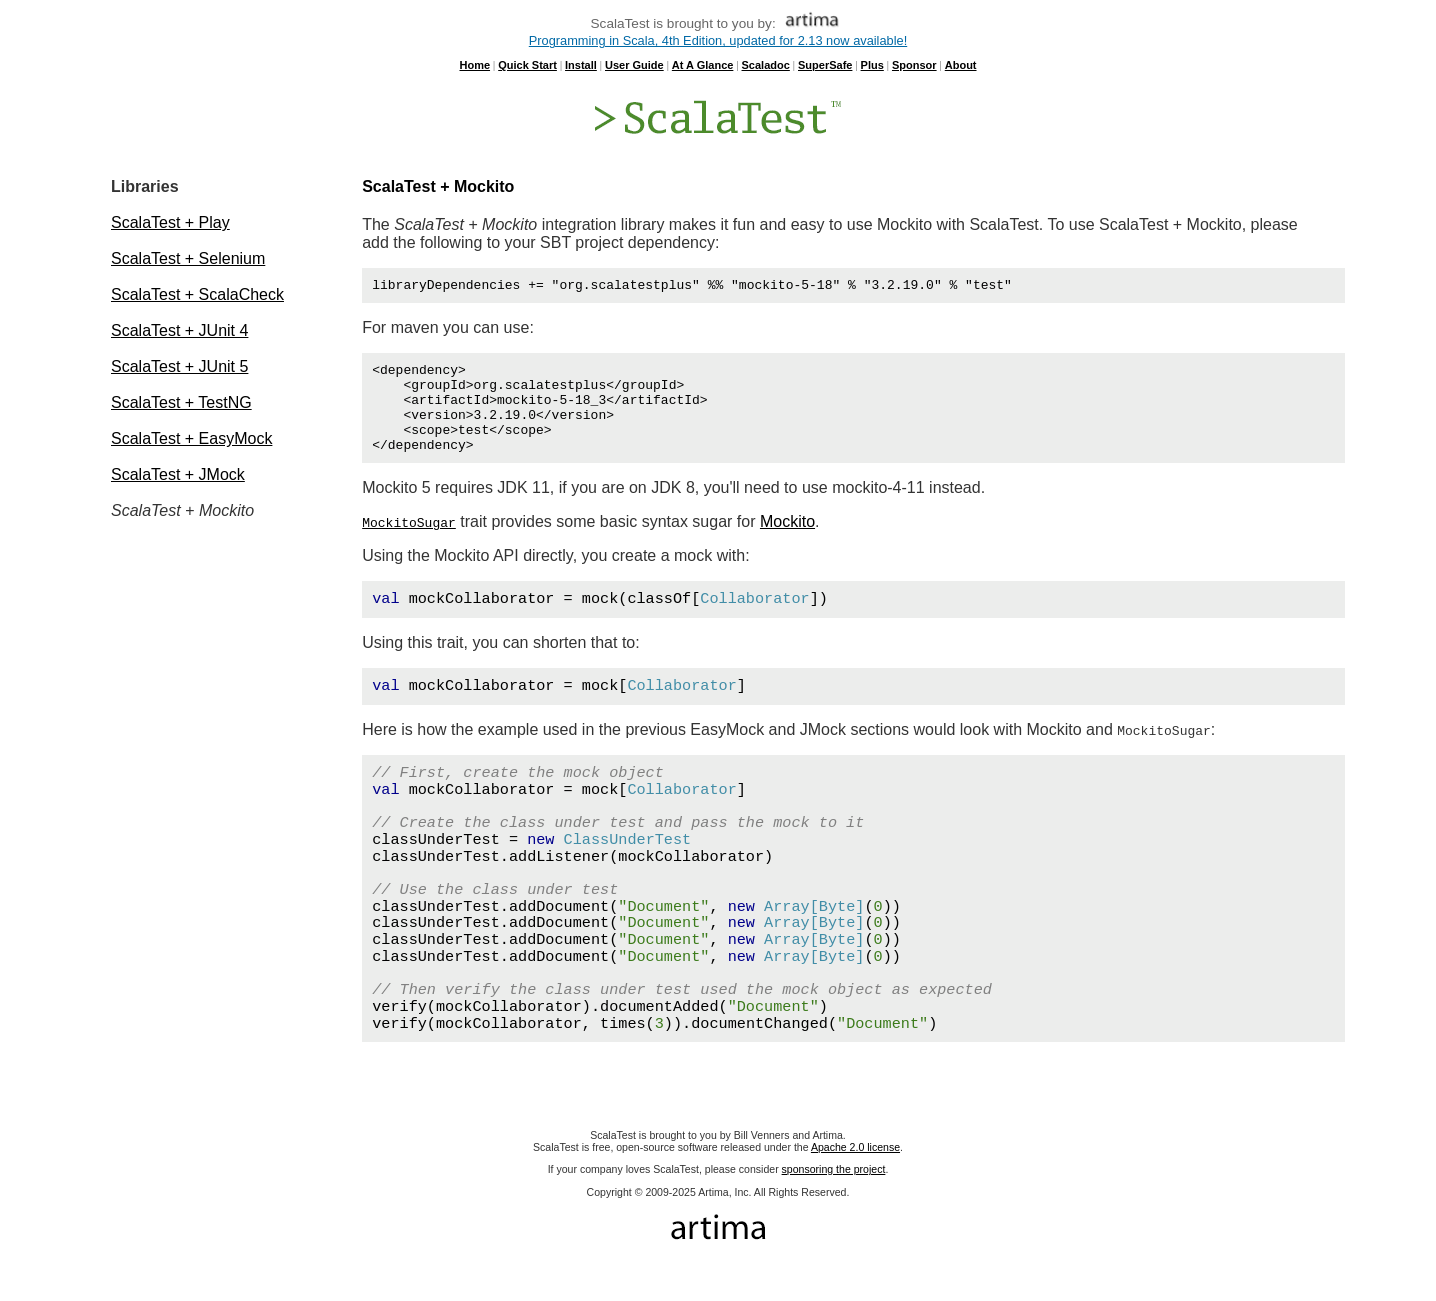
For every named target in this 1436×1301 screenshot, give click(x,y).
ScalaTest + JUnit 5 (179, 366)
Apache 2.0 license (855, 1168)
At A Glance (703, 65)
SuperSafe (825, 65)
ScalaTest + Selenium (188, 258)
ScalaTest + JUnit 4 (179, 330)
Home (474, 65)
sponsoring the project (834, 1190)
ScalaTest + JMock (178, 474)
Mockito (787, 542)
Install (581, 65)
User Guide (634, 65)
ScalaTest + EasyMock (191, 438)
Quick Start (527, 65)
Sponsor (914, 65)
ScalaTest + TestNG (181, 402)
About (961, 65)
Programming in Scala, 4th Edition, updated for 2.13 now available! (718, 40)
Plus (872, 65)
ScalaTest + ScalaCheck (197, 294)
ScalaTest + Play (170, 222)
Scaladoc (766, 65)
